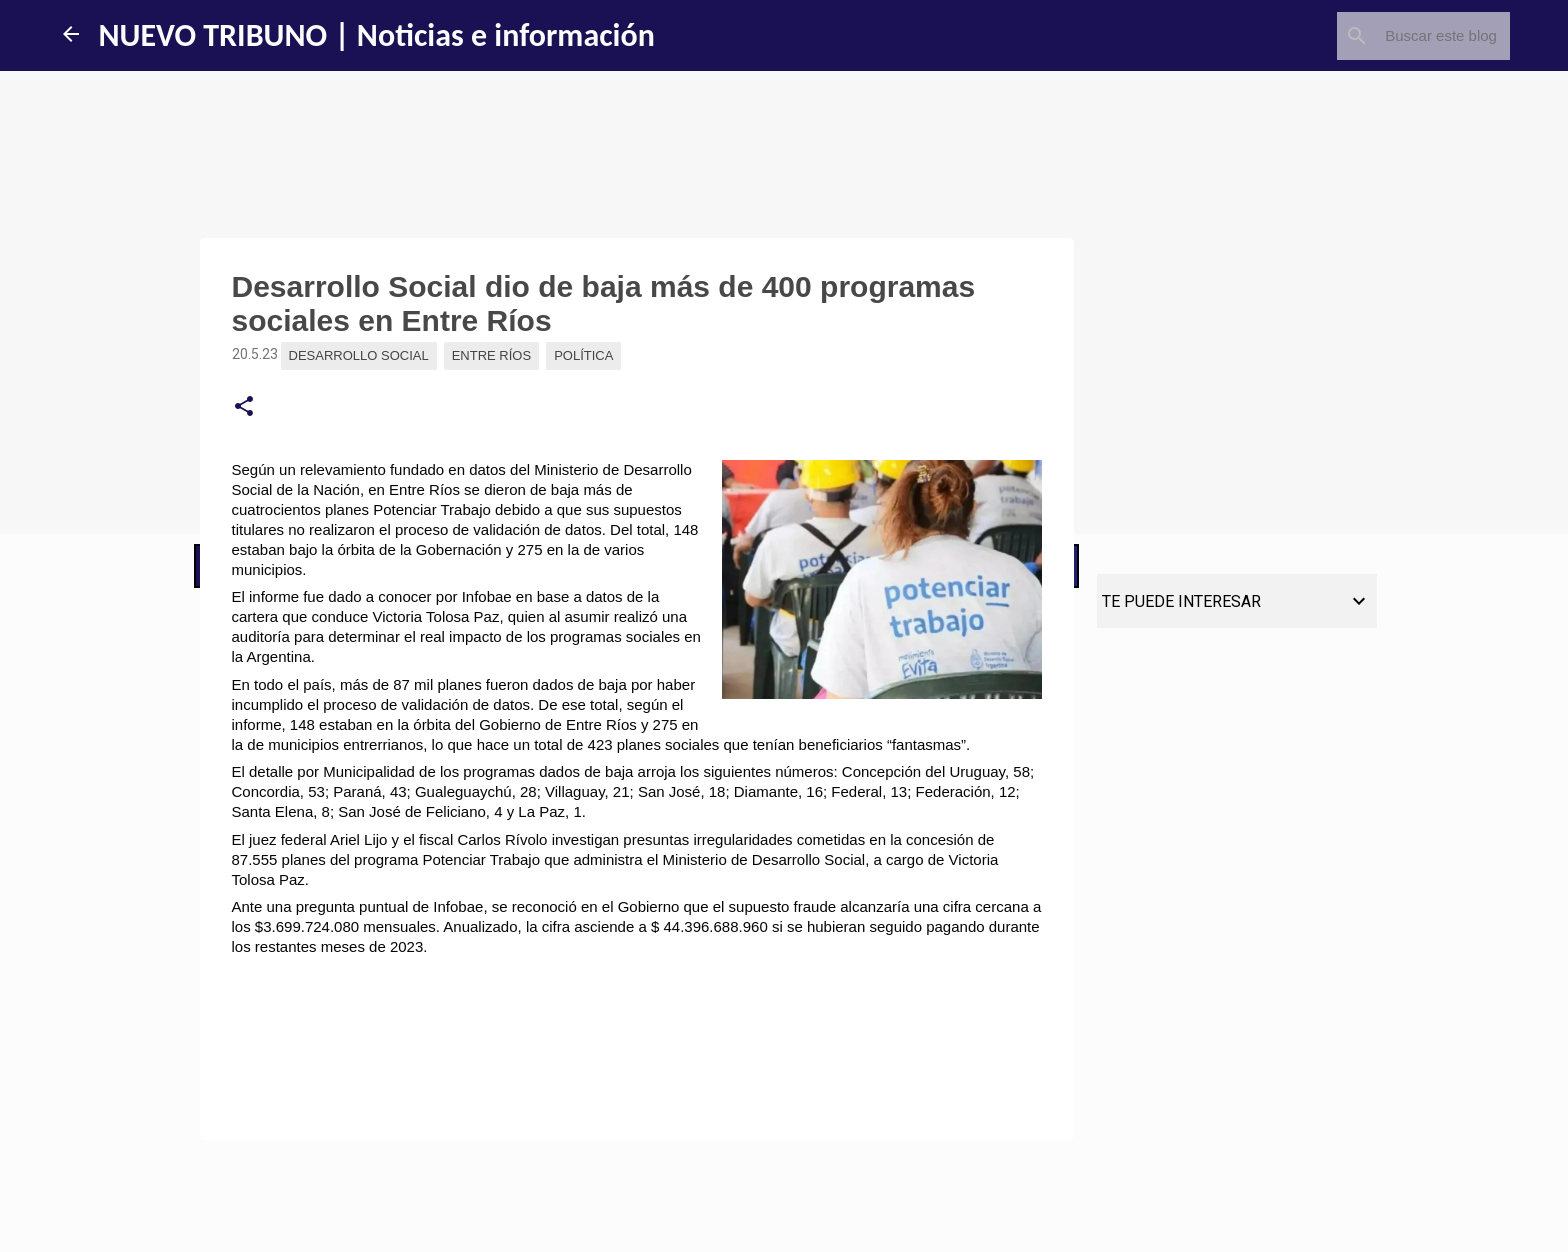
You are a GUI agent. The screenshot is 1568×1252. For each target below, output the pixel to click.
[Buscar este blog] (1405, 36)
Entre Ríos (491, 355)
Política (583, 355)
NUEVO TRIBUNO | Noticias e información (377, 35)
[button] (244, 407)
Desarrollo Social (359, 355)
